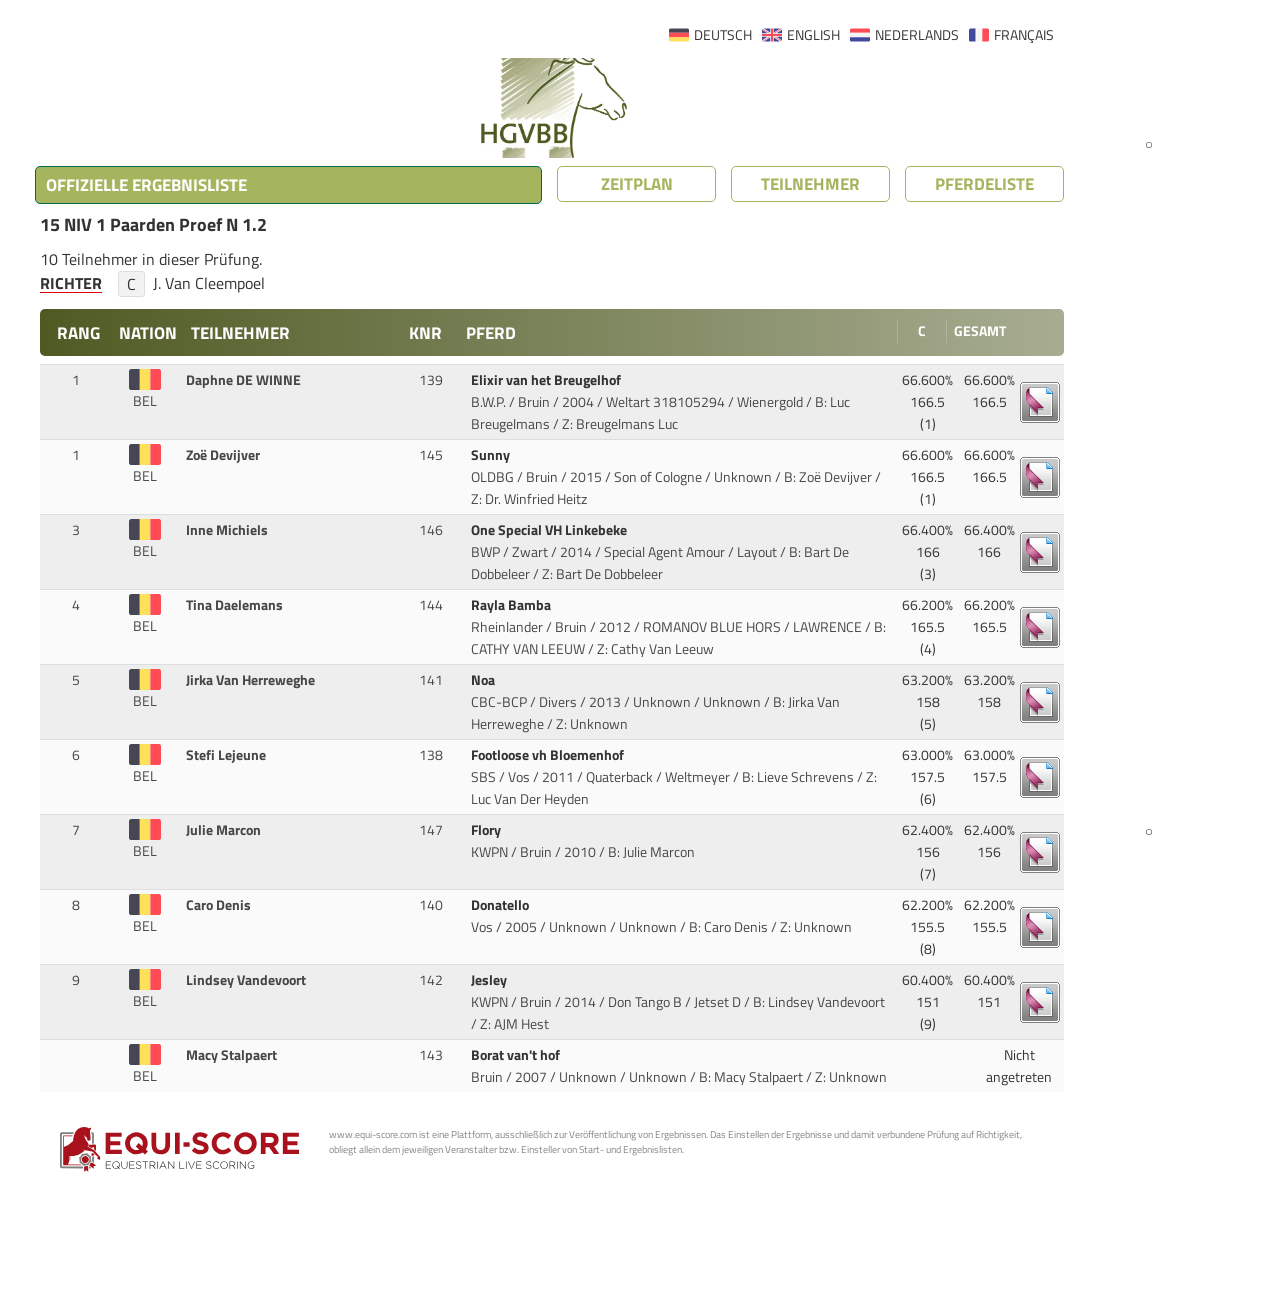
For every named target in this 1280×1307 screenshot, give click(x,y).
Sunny (492, 455)
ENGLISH (813, 35)
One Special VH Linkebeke (550, 530)
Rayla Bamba (512, 605)
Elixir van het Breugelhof (547, 380)
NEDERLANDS (917, 35)
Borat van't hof (517, 1055)
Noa (484, 680)
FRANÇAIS (1024, 35)
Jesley (490, 980)
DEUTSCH (723, 35)
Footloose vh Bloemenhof (549, 755)
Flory (487, 830)
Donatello (501, 905)
